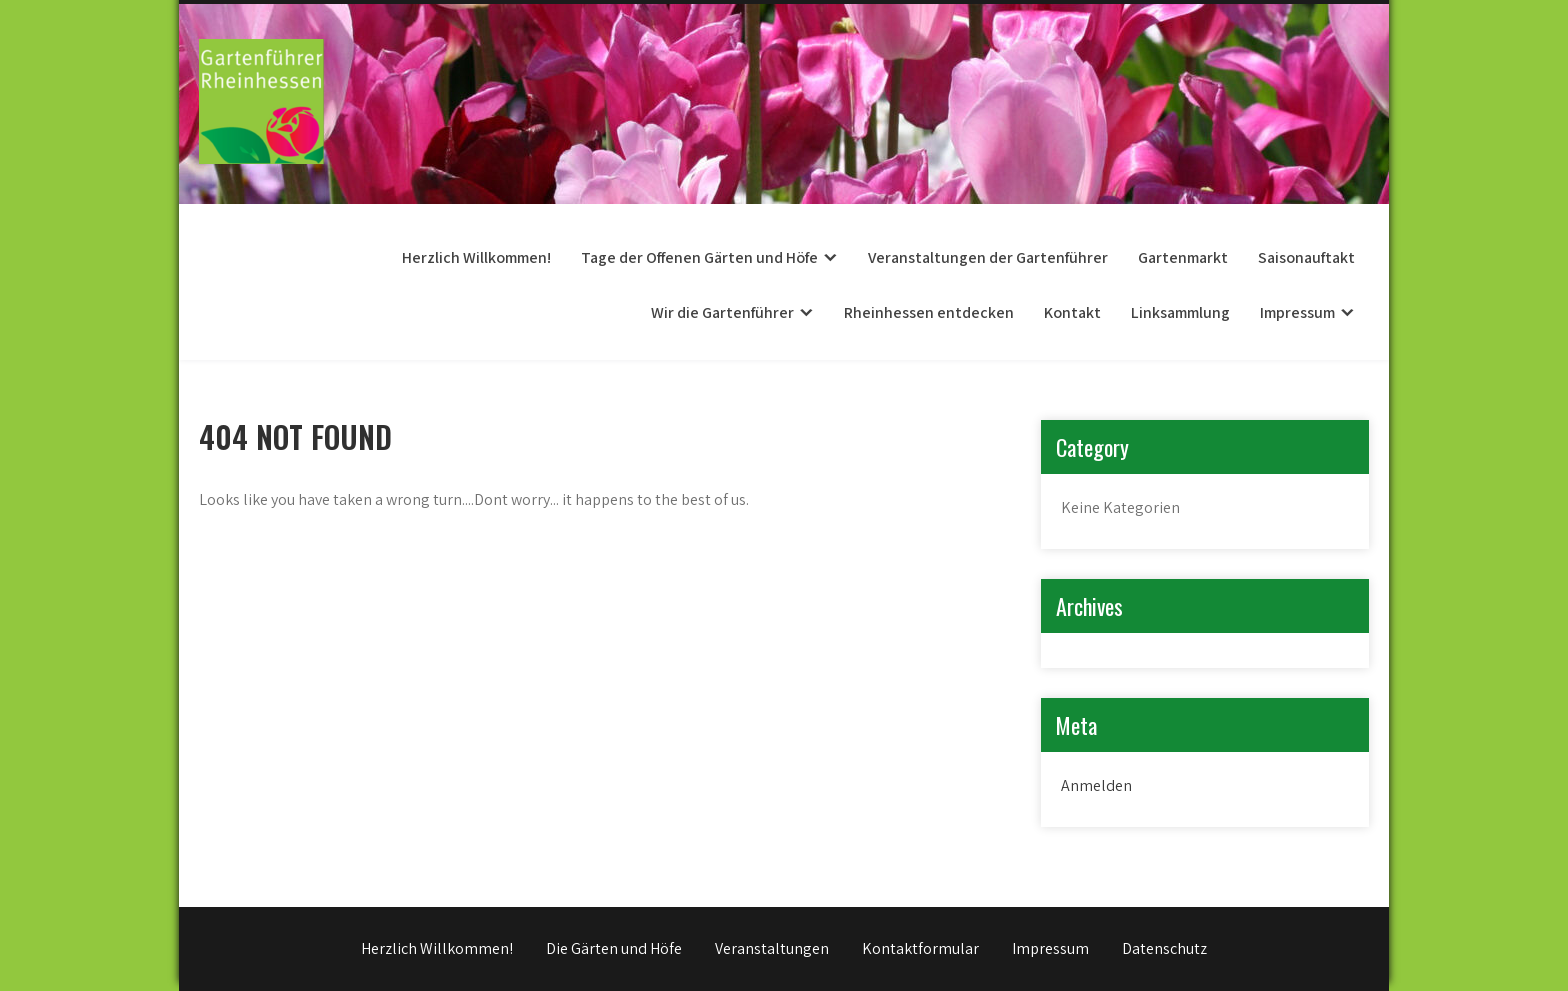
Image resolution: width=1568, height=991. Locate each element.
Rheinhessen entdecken (929, 312)
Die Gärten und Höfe (614, 948)
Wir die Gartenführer (722, 312)
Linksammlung (1180, 312)
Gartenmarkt (1183, 257)
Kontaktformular (920, 948)
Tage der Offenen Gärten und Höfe (699, 257)
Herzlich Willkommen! (476, 257)
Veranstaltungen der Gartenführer (988, 257)
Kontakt (1072, 312)
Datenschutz (1164, 948)
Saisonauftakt (1306, 257)
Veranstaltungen (772, 948)
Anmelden (1096, 785)
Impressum (1297, 312)
